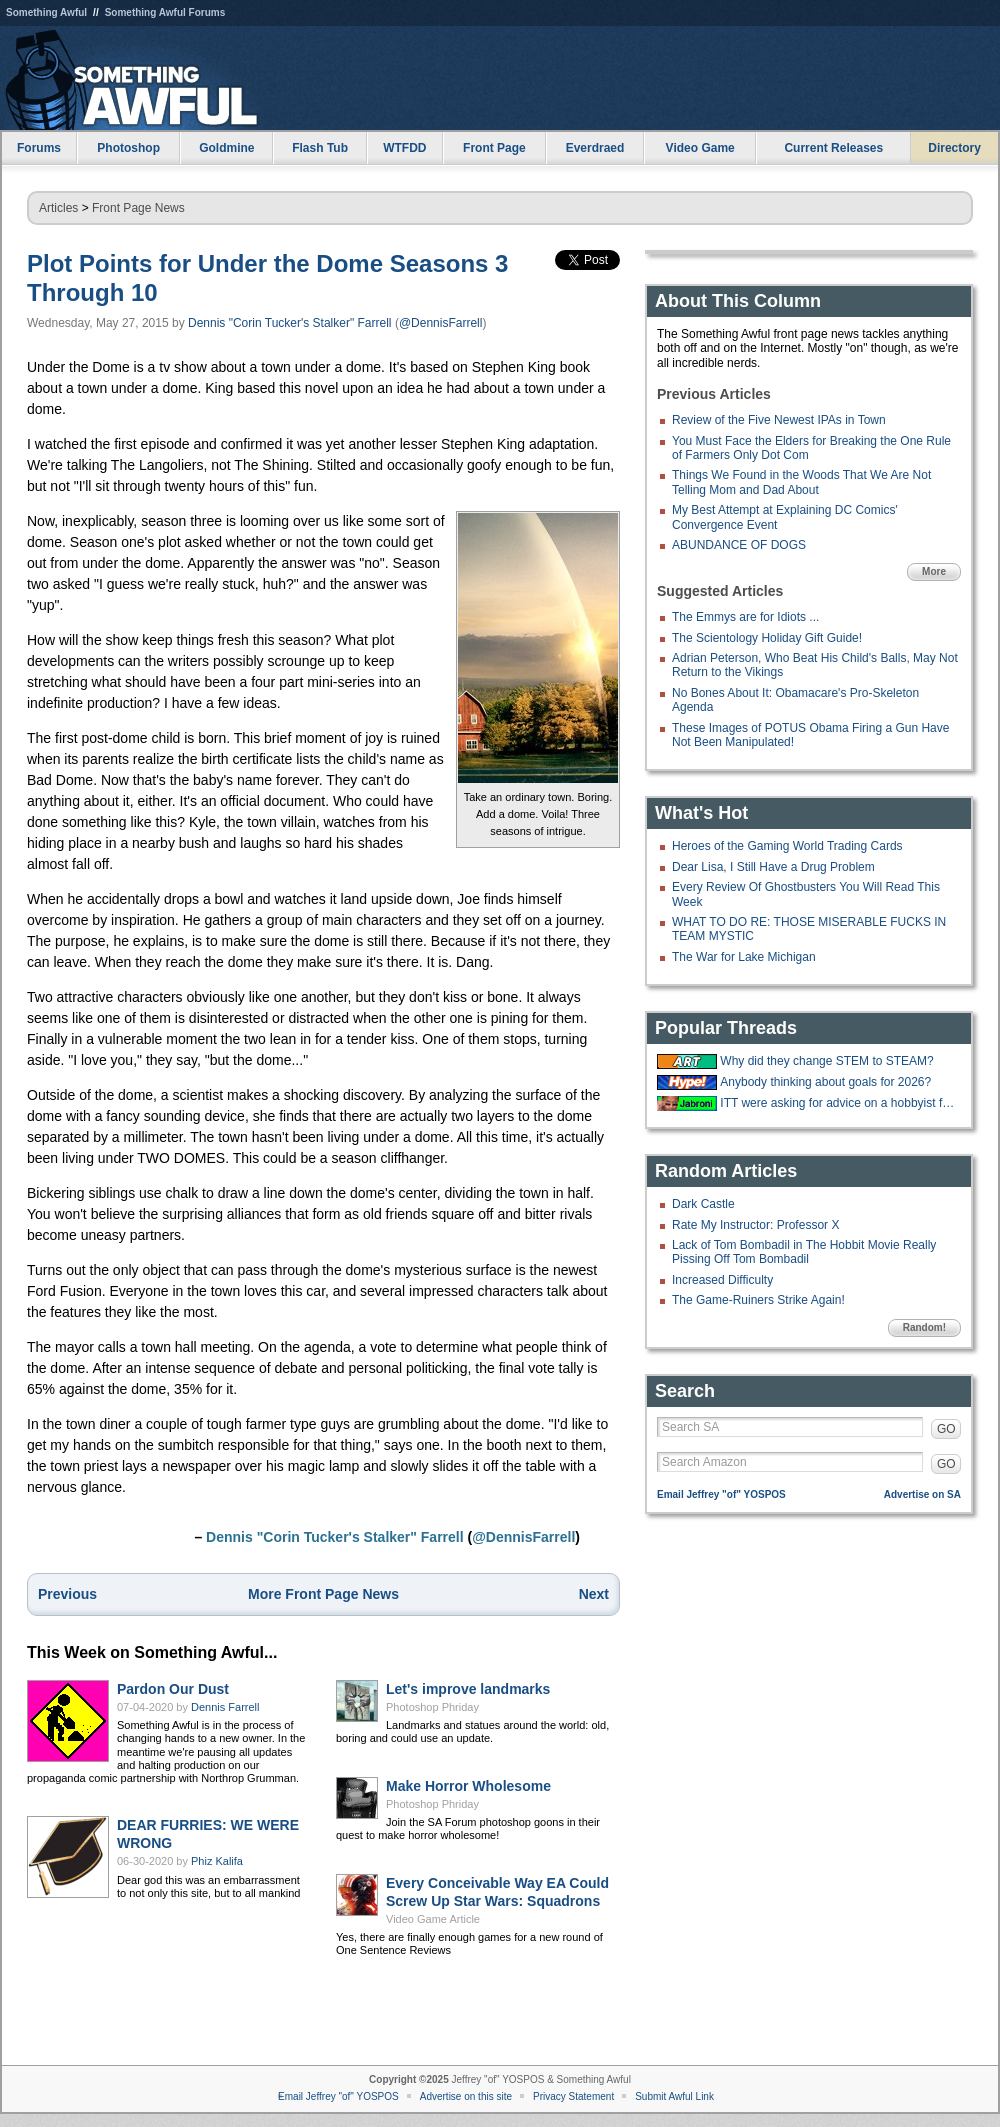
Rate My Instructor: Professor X (755, 1225)
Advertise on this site (466, 2096)
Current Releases (833, 148)
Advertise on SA (922, 1494)
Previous (67, 1594)
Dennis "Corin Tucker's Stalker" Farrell (290, 323)
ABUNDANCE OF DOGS (739, 545)
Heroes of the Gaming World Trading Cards (787, 846)
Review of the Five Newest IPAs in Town (779, 420)
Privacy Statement (573, 2096)
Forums (39, 148)
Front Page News (138, 208)
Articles (58, 208)
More (934, 571)
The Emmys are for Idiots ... (745, 617)
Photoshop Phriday (432, 1707)
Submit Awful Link (674, 2096)
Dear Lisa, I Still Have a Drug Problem (773, 867)
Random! (924, 1327)
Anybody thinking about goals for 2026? (825, 1082)
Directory (954, 148)
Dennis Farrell (225, 1707)
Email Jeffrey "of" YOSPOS (721, 1494)
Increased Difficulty (722, 1280)
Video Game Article (433, 1919)
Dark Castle (703, 1204)
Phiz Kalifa (217, 1861)
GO (946, 1429)
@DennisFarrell (441, 323)
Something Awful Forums (165, 12)
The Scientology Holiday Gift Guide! (767, 638)
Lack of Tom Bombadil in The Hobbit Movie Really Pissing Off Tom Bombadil (804, 1252)
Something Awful (46, 12)
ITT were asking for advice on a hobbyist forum (838, 1103)
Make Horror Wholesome (468, 1786)
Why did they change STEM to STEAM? (826, 1061)
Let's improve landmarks (468, 1689)
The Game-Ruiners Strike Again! (758, 1300)
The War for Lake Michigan (744, 957)
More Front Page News (323, 1594)
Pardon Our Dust (173, 1689)
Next (594, 1594)
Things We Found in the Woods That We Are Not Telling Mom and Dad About (801, 482)
